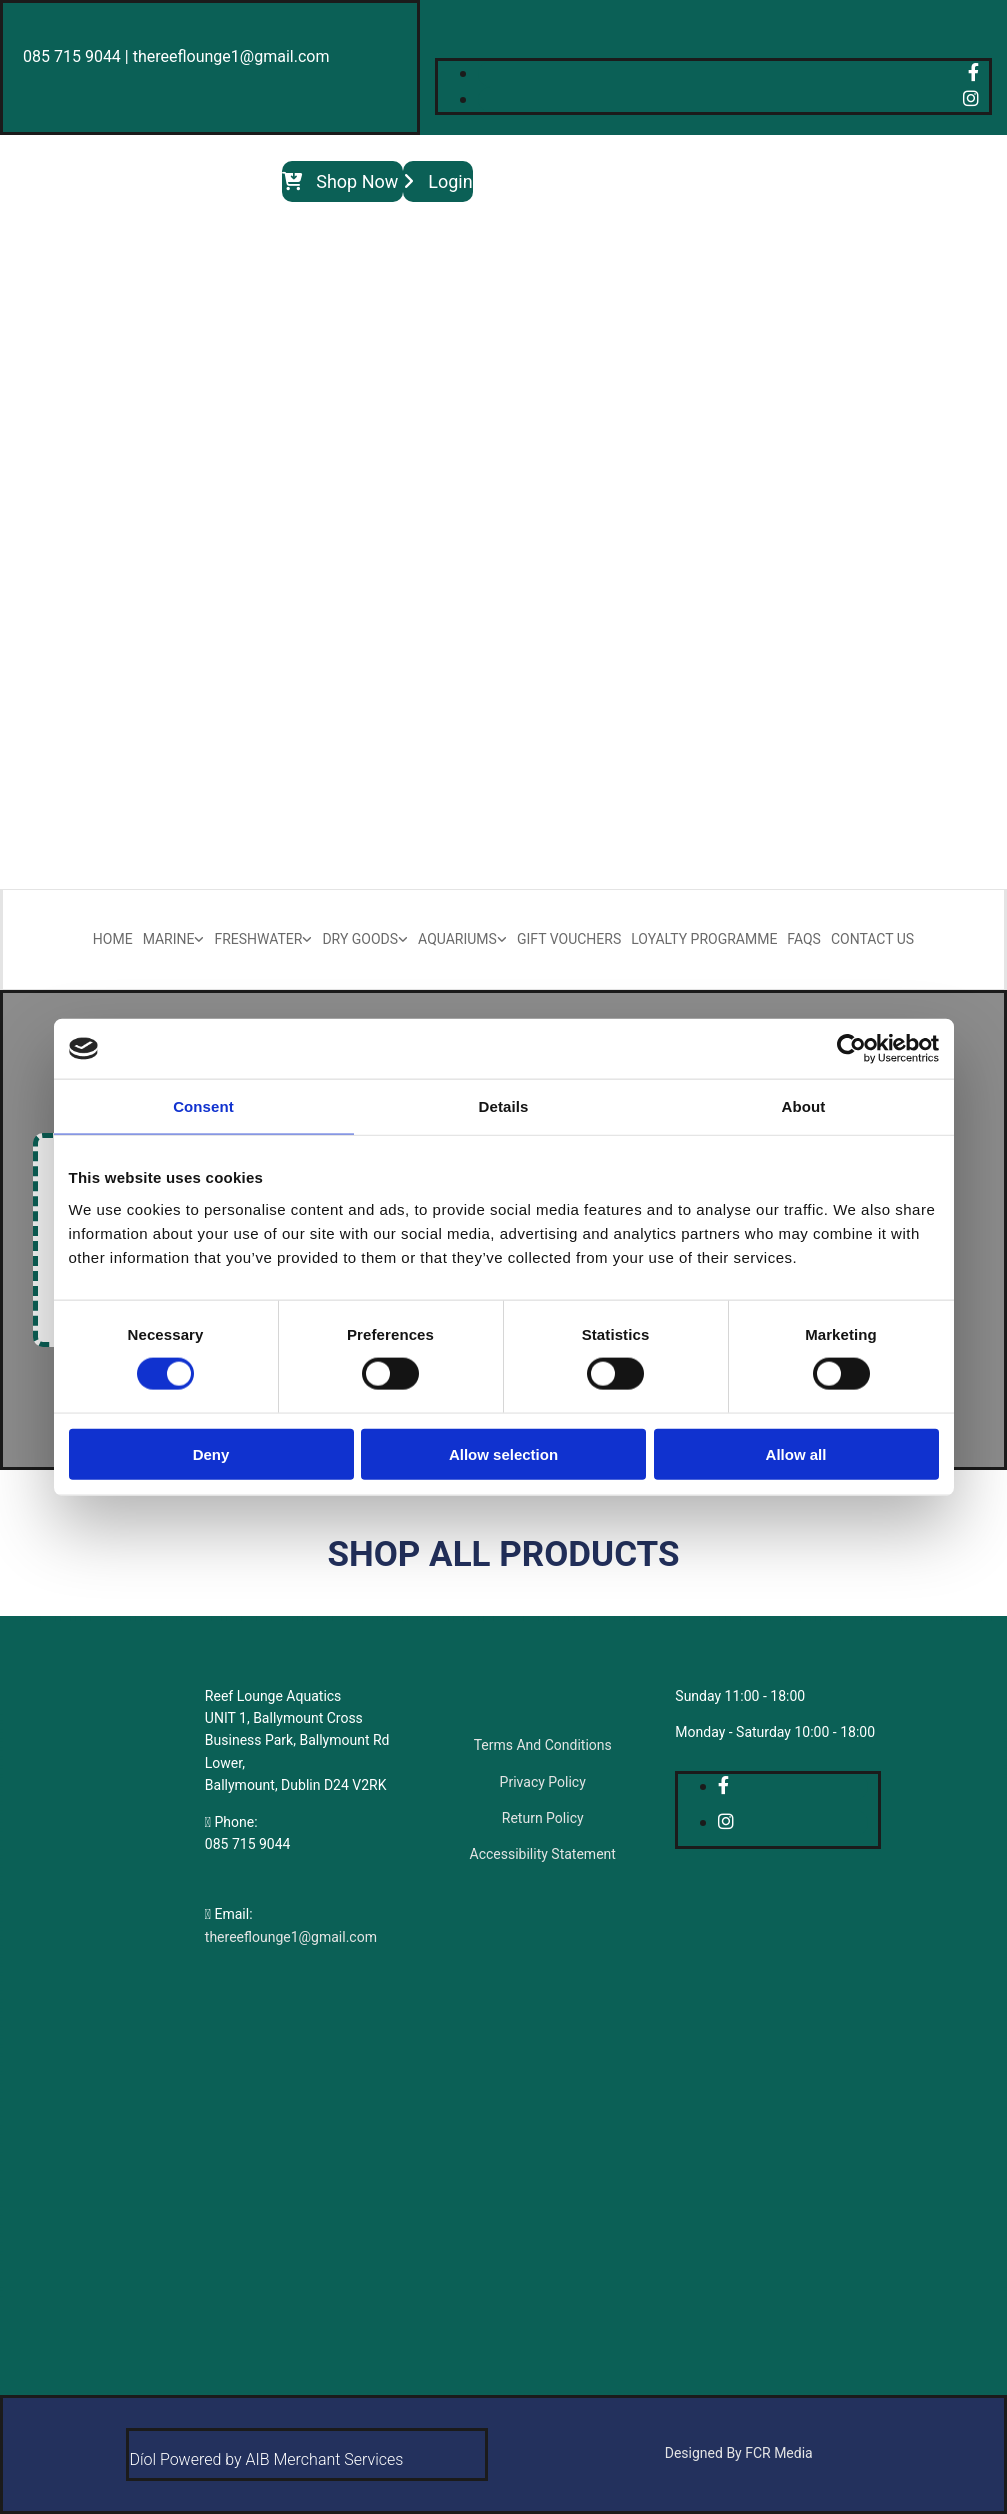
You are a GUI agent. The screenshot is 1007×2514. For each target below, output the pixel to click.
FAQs (804, 939)
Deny (211, 1453)
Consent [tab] (203, 1106)
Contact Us (872, 939)
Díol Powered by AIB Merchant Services (266, 2459)
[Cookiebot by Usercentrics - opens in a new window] (851, 1049)
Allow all (796, 1453)
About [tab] (804, 1106)
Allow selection (503, 1453)
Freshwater (258, 939)
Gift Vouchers (569, 939)
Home (113, 939)
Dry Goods (360, 939)
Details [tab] (504, 1106)
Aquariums (457, 939)
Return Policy (543, 1818)
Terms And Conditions (543, 1745)
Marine (169, 939)
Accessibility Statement (543, 1854)
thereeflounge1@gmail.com (291, 1937)
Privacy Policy (543, 1782)
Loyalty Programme (704, 939)
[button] (342, 181)
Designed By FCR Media (739, 2453)
